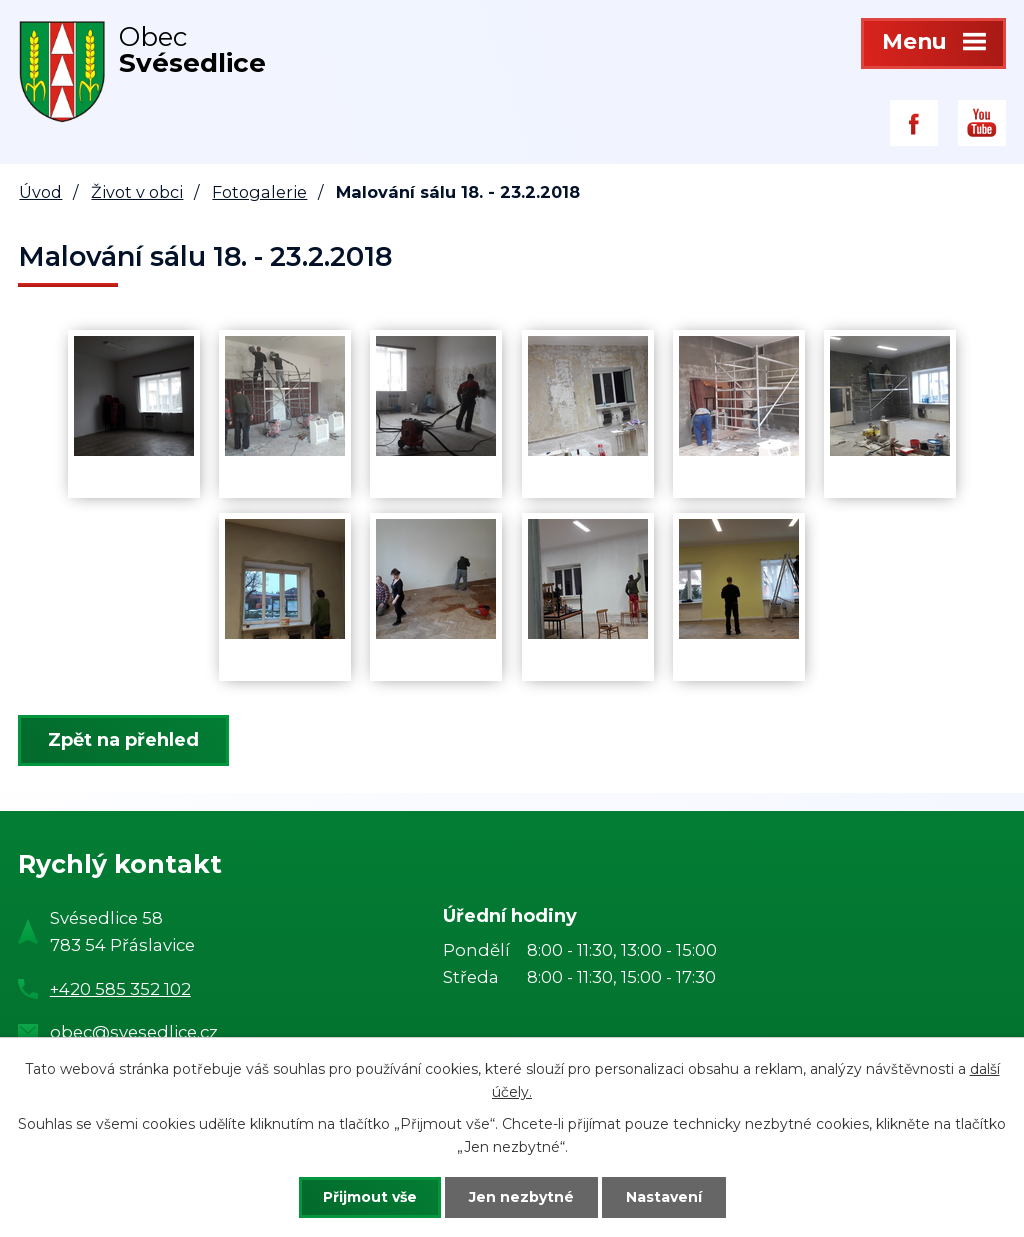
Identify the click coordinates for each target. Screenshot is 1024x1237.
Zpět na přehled (123, 740)
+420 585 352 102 (120, 989)
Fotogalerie (259, 192)
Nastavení (664, 1197)
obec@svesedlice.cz (134, 1032)
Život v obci (137, 192)
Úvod (40, 192)
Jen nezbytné (521, 1197)
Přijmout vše (370, 1197)
